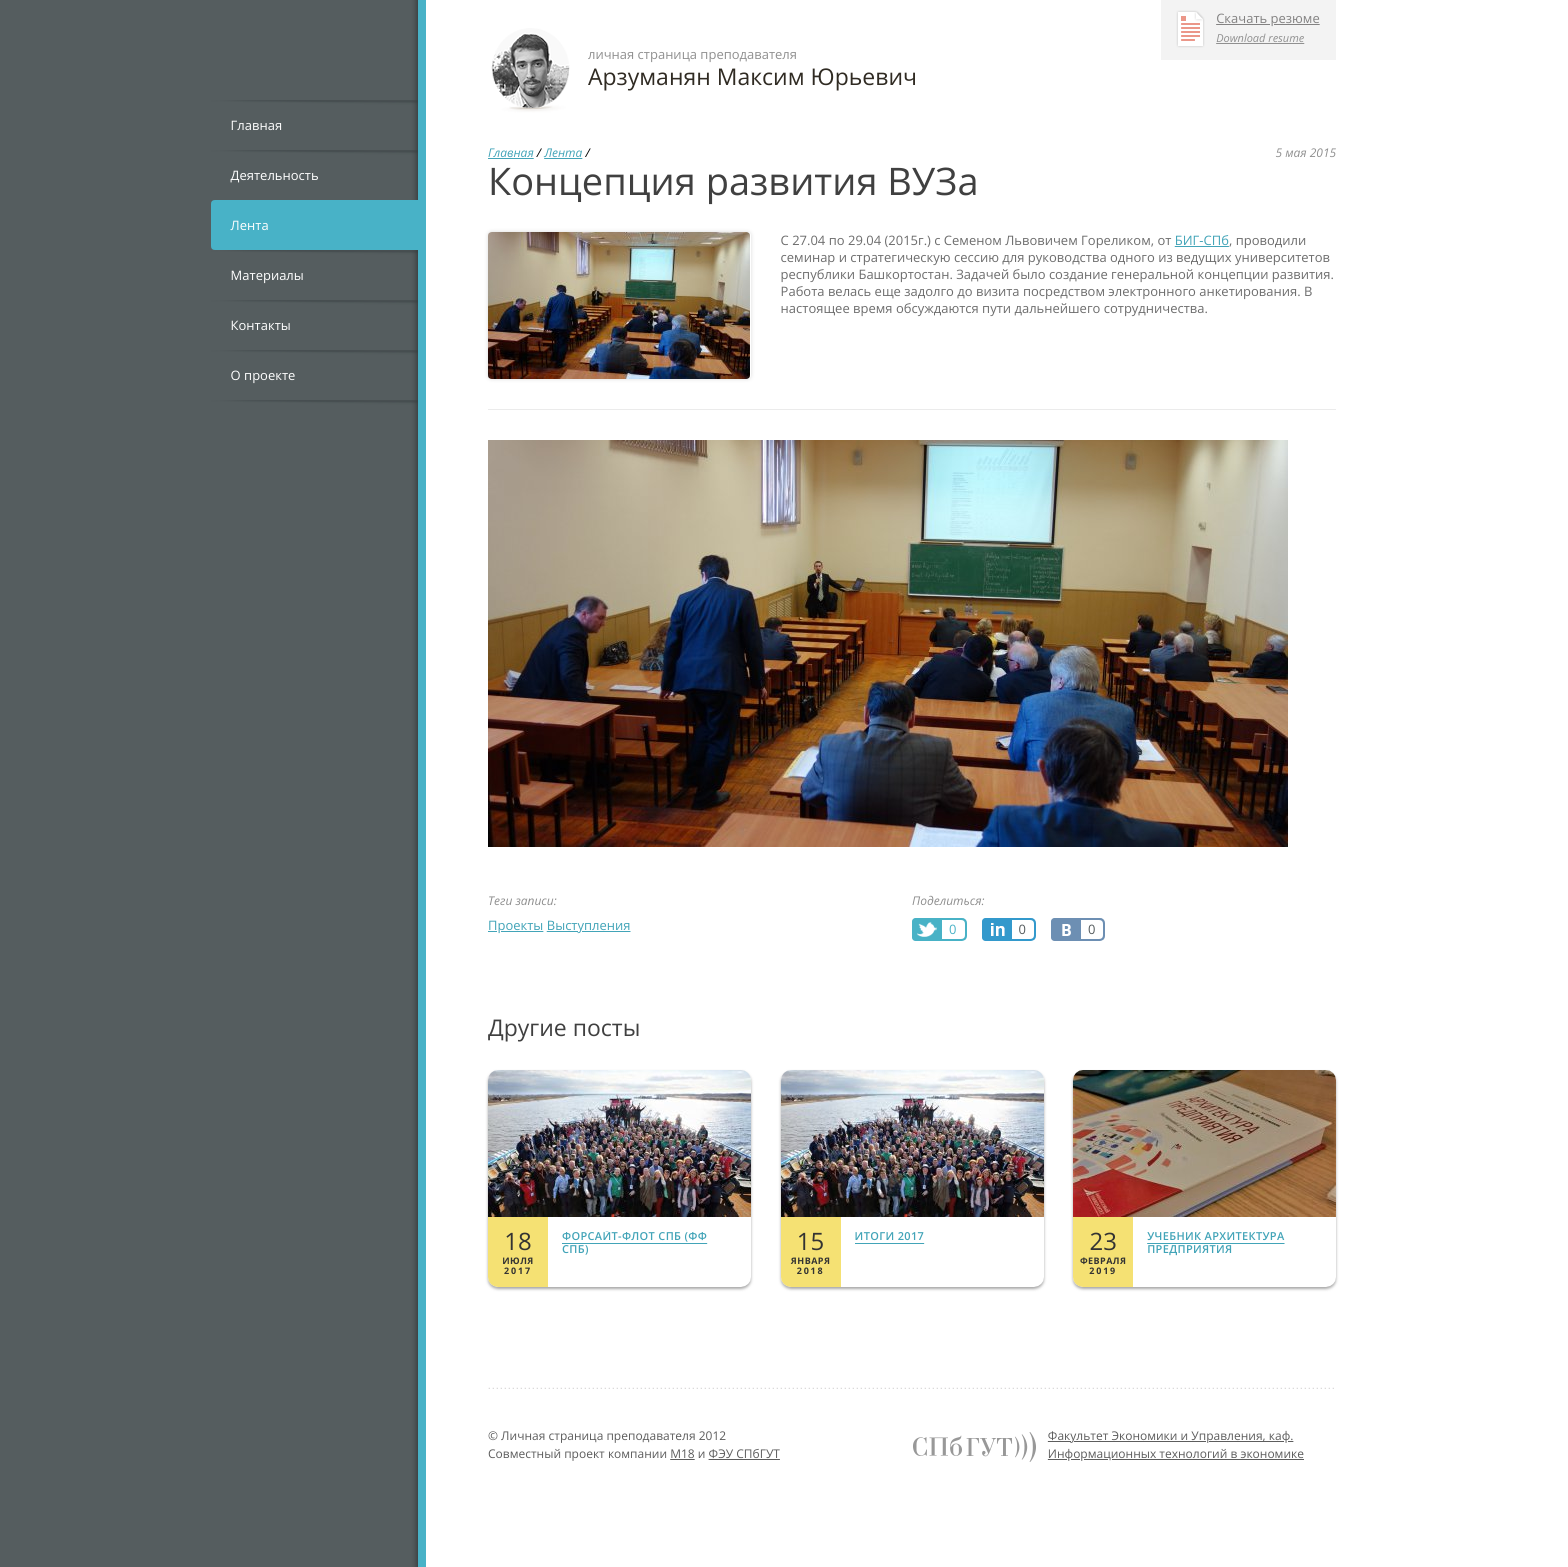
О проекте (263, 375)
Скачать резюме (1268, 19)
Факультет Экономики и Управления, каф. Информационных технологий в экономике (1176, 1444)
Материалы (267, 275)
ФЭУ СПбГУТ (744, 1453)
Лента (250, 225)
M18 (682, 1453)
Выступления (589, 925)
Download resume (1260, 38)
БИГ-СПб (1202, 240)
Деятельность (275, 175)
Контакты (261, 325)
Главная (257, 125)
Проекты (515, 925)
